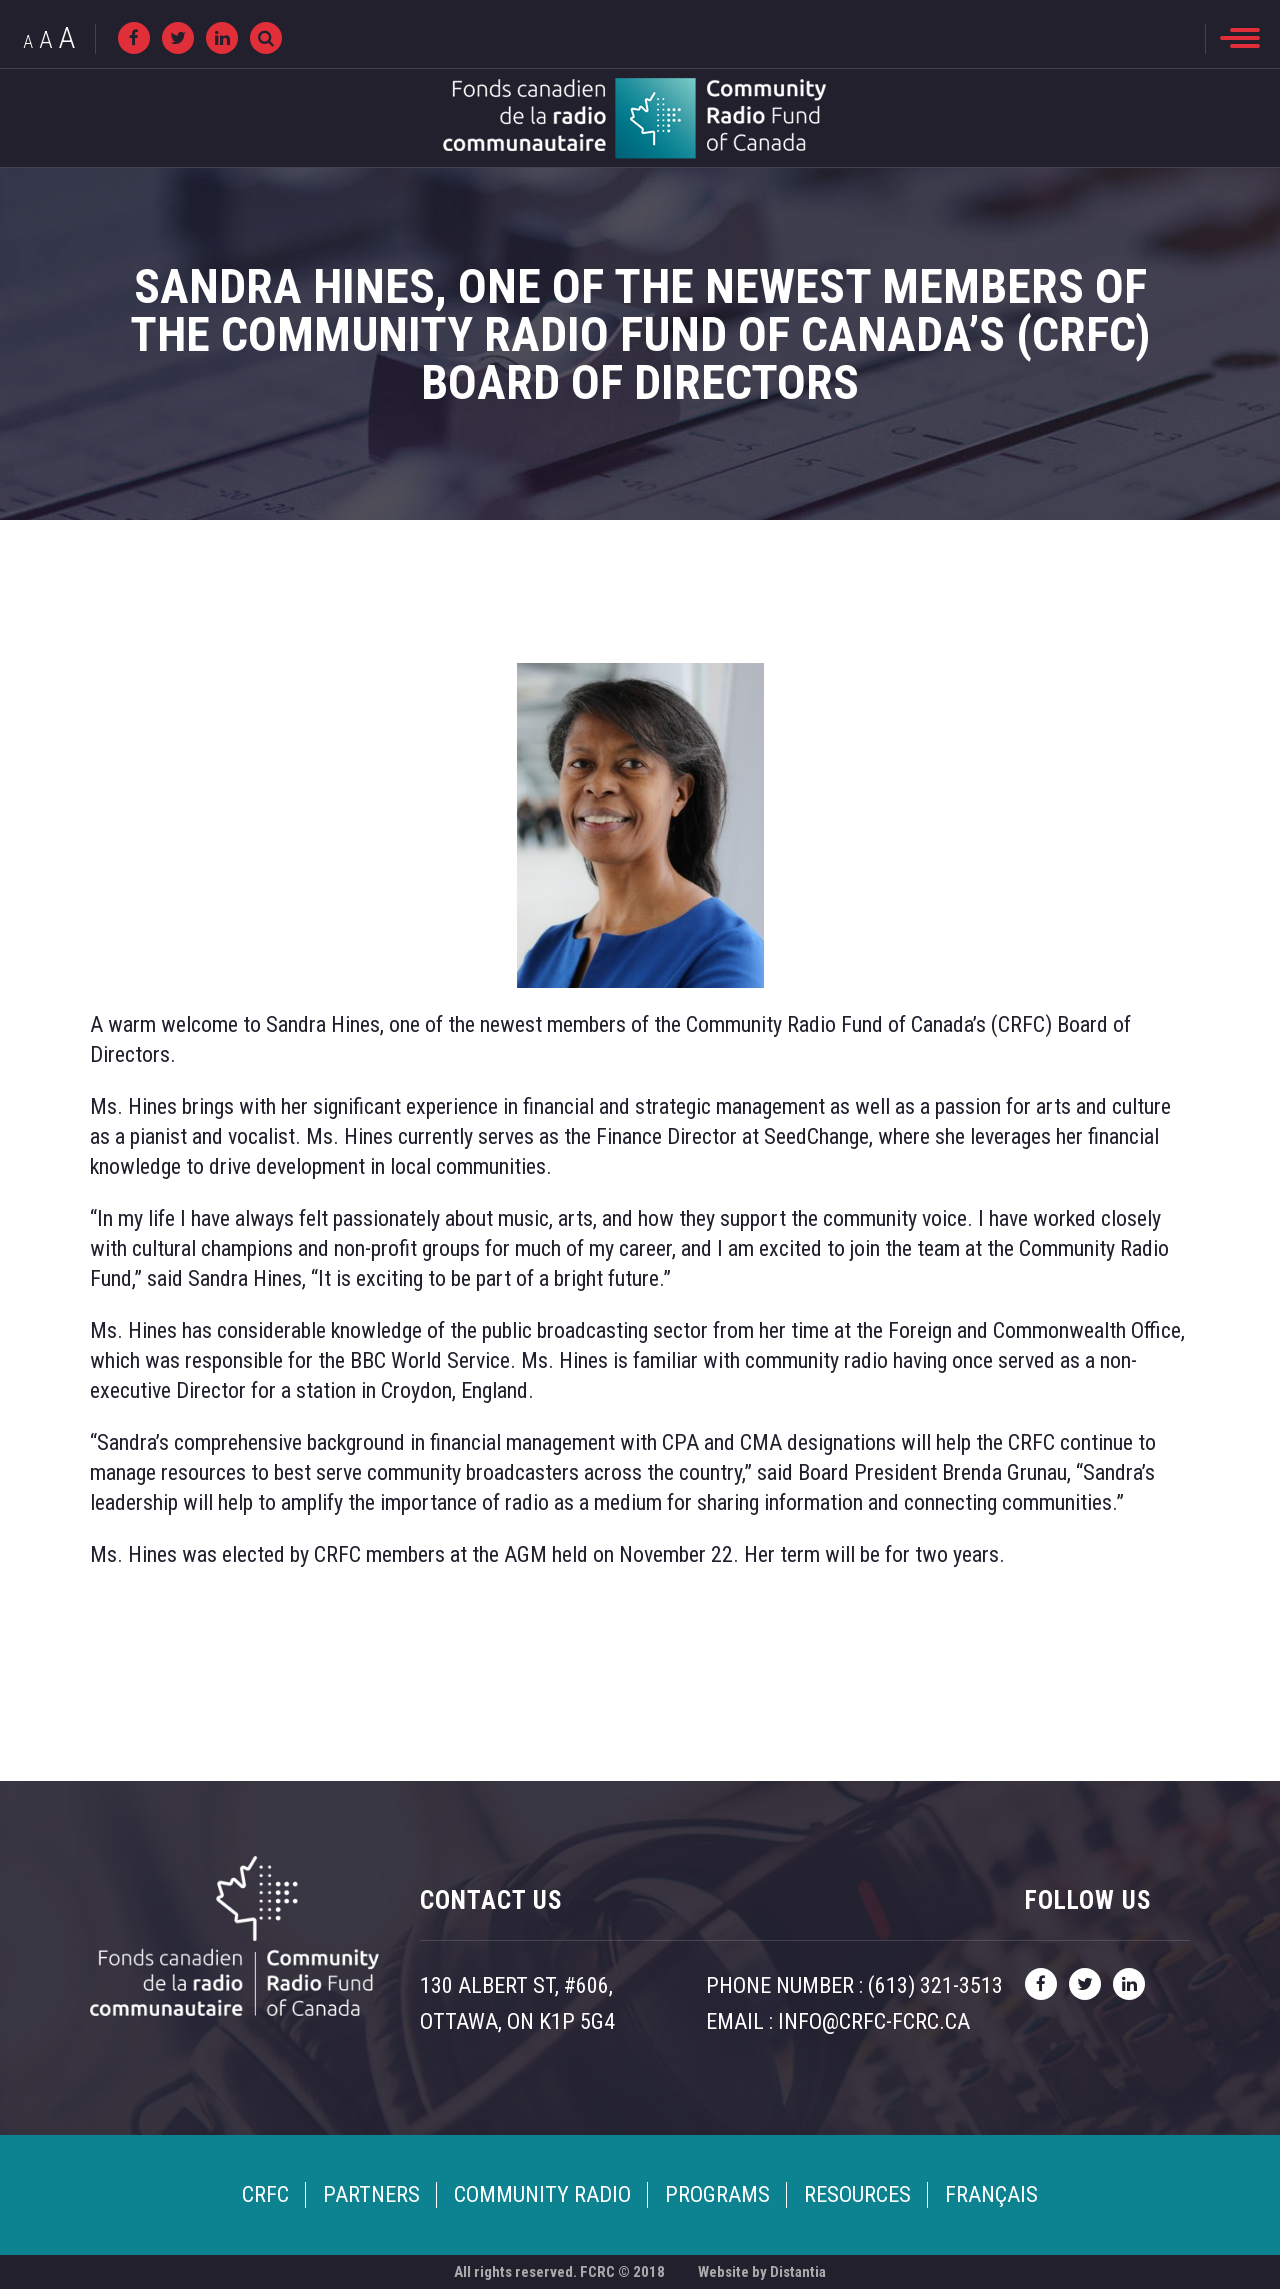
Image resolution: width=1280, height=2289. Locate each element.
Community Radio (542, 2194)
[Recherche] (266, 38)
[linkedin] (222, 38)
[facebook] (134, 38)
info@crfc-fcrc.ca (874, 2021)
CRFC (265, 2194)
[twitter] (178, 38)
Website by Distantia (762, 2272)
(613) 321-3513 (935, 1985)
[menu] (1240, 38)
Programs (717, 2194)
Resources (857, 2194)
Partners (371, 2194)
